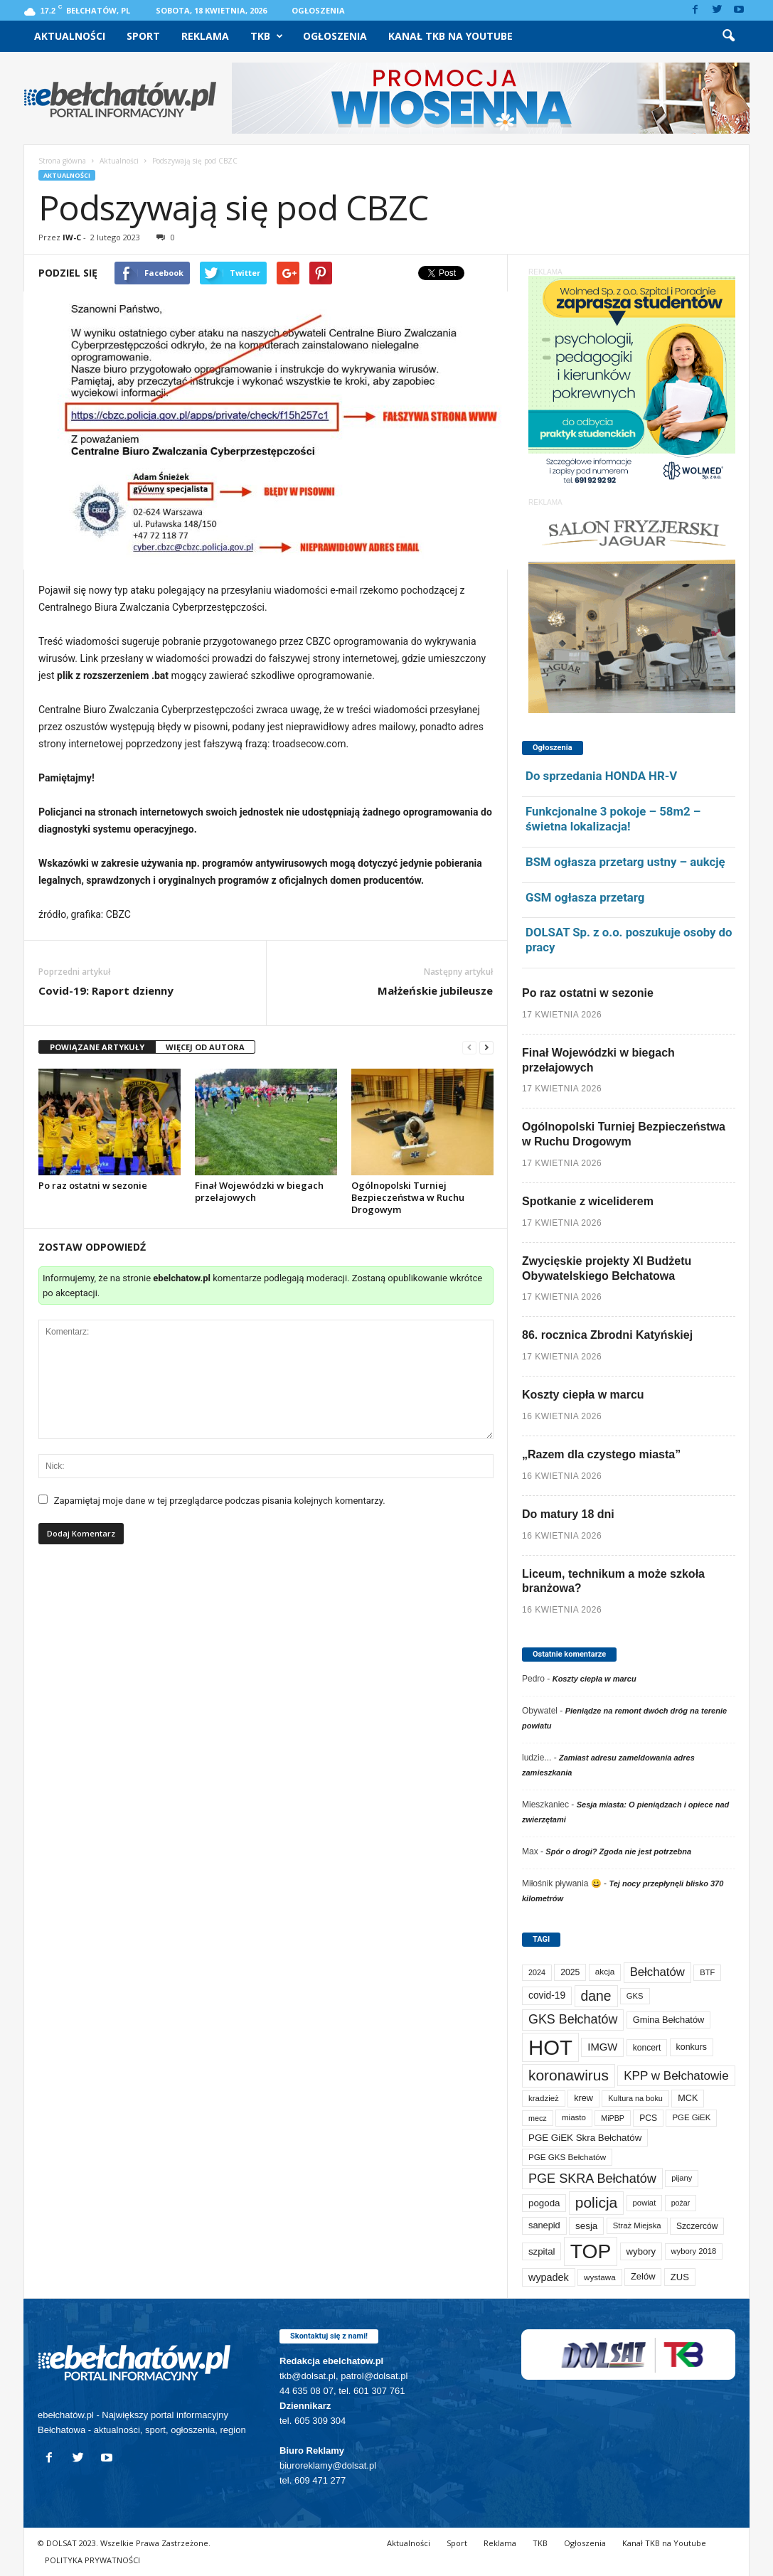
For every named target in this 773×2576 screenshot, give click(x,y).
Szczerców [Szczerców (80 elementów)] (697, 2226)
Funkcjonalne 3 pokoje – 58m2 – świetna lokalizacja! (613, 818)
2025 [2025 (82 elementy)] (570, 1972)
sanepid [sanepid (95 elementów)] (544, 2225)
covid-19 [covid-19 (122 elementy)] (546, 1995)
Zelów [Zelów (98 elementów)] (643, 2276)
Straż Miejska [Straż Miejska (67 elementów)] (637, 2225)
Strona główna (62, 161)
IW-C (72, 237)
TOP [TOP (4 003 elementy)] (590, 2251)
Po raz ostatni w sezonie (92, 1185)
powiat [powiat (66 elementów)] (644, 2202)
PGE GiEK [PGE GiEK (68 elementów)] (691, 2117)
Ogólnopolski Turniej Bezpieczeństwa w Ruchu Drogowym (407, 1197)
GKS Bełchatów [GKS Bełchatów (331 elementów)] (572, 2019)
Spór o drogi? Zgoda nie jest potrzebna (618, 1851)
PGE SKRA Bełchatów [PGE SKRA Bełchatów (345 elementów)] (592, 2178)
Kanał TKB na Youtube (450, 36)
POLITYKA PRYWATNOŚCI (92, 2560)
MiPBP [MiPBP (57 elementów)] (612, 2118)
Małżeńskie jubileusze (435, 990)
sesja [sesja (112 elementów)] (586, 2225)
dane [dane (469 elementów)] (596, 1996)
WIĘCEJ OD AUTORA (205, 1047)
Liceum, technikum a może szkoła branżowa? (613, 1581)
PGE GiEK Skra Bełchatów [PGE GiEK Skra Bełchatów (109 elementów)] (584, 2137)
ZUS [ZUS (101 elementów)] (680, 2277)
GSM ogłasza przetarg (585, 897)
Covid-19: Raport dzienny (106, 990)
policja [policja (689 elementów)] (596, 2202)
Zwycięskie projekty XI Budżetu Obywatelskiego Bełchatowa (606, 1268)
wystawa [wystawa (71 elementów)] (600, 2277)
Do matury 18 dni (568, 1514)
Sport (143, 36)
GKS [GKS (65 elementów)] (635, 1996)
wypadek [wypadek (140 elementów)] (548, 2277)
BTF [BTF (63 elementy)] (707, 1972)
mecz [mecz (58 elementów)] (537, 2118)
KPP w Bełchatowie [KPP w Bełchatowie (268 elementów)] (676, 2076)
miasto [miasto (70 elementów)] (574, 2117)
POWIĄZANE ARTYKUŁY (97, 1047)
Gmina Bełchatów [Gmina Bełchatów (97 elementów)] (669, 2019)
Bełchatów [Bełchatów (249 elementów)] (657, 1972)
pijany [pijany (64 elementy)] (681, 2178)
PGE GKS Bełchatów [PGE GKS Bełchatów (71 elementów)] (567, 2156)
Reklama (205, 36)
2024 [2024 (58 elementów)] (536, 1972)
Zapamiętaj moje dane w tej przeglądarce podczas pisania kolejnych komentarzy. (219, 1500)
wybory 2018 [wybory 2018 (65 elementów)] (694, 2251)
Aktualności (69, 36)
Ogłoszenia (318, 10)
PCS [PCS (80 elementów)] (648, 2118)
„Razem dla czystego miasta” (601, 1454)
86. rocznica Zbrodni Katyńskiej (607, 1335)
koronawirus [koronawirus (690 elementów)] (568, 2075)
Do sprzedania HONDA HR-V (601, 776)
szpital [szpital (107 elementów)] (541, 2251)
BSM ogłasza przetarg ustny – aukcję (625, 862)
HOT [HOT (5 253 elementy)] (550, 2047)
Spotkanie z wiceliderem (588, 1201)
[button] (728, 36)
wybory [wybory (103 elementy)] (641, 2251)
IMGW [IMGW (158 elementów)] (602, 2047)
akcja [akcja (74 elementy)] (605, 1972)
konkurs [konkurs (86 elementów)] (691, 2047)
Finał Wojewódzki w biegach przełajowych (259, 1191)
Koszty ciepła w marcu (583, 1395)
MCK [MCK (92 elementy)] (688, 2098)
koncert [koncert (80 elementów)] (647, 2048)
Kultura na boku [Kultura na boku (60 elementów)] (635, 2098)
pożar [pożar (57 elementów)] (681, 2202)
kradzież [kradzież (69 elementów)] (543, 2098)
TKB (266, 36)
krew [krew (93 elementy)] (583, 2098)
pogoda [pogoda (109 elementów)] (544, 2203)
